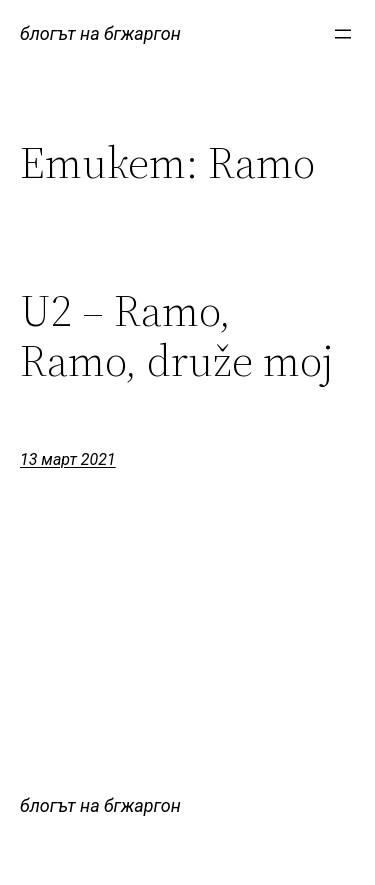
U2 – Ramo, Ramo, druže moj (177, 336)
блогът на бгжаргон (100, 33)
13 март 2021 (68, 459)
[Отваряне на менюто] (343, 34)
